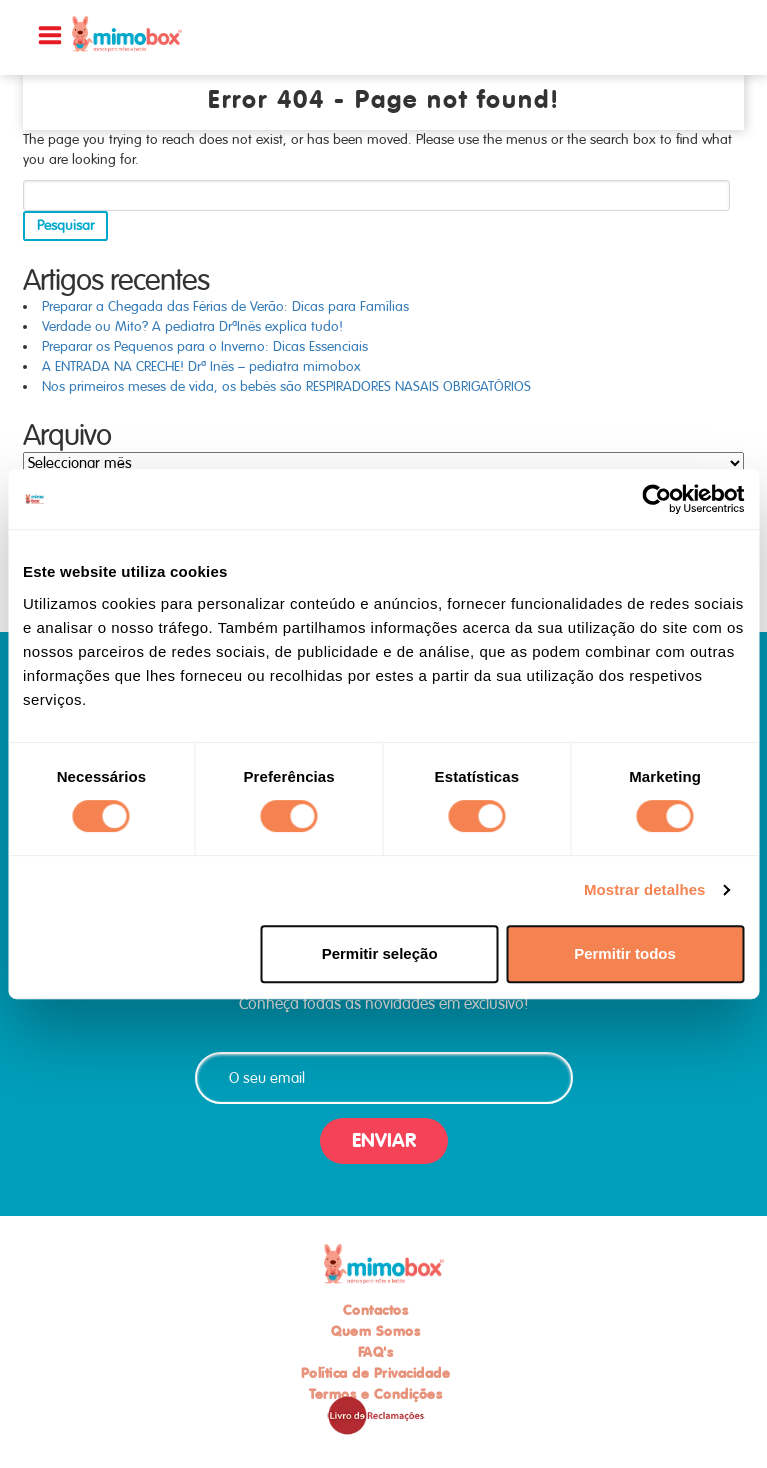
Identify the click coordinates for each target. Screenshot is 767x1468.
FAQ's (376, 1352)
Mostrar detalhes (645, 889)
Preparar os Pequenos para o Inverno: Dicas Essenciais (205, 346)
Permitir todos (625, 953)
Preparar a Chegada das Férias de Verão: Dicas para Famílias (225, 306)
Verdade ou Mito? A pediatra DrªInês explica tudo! (192, 326)
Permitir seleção (380, 953)
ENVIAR (384, 1140)
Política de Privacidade (376, 1373)
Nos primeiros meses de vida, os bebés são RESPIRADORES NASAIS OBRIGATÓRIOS (286, 386)
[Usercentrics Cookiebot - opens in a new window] (656, 499)
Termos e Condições (375, 1394)
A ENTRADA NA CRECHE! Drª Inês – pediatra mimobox (201, 366)
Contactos (376, 1310)
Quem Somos (375, 1331)
